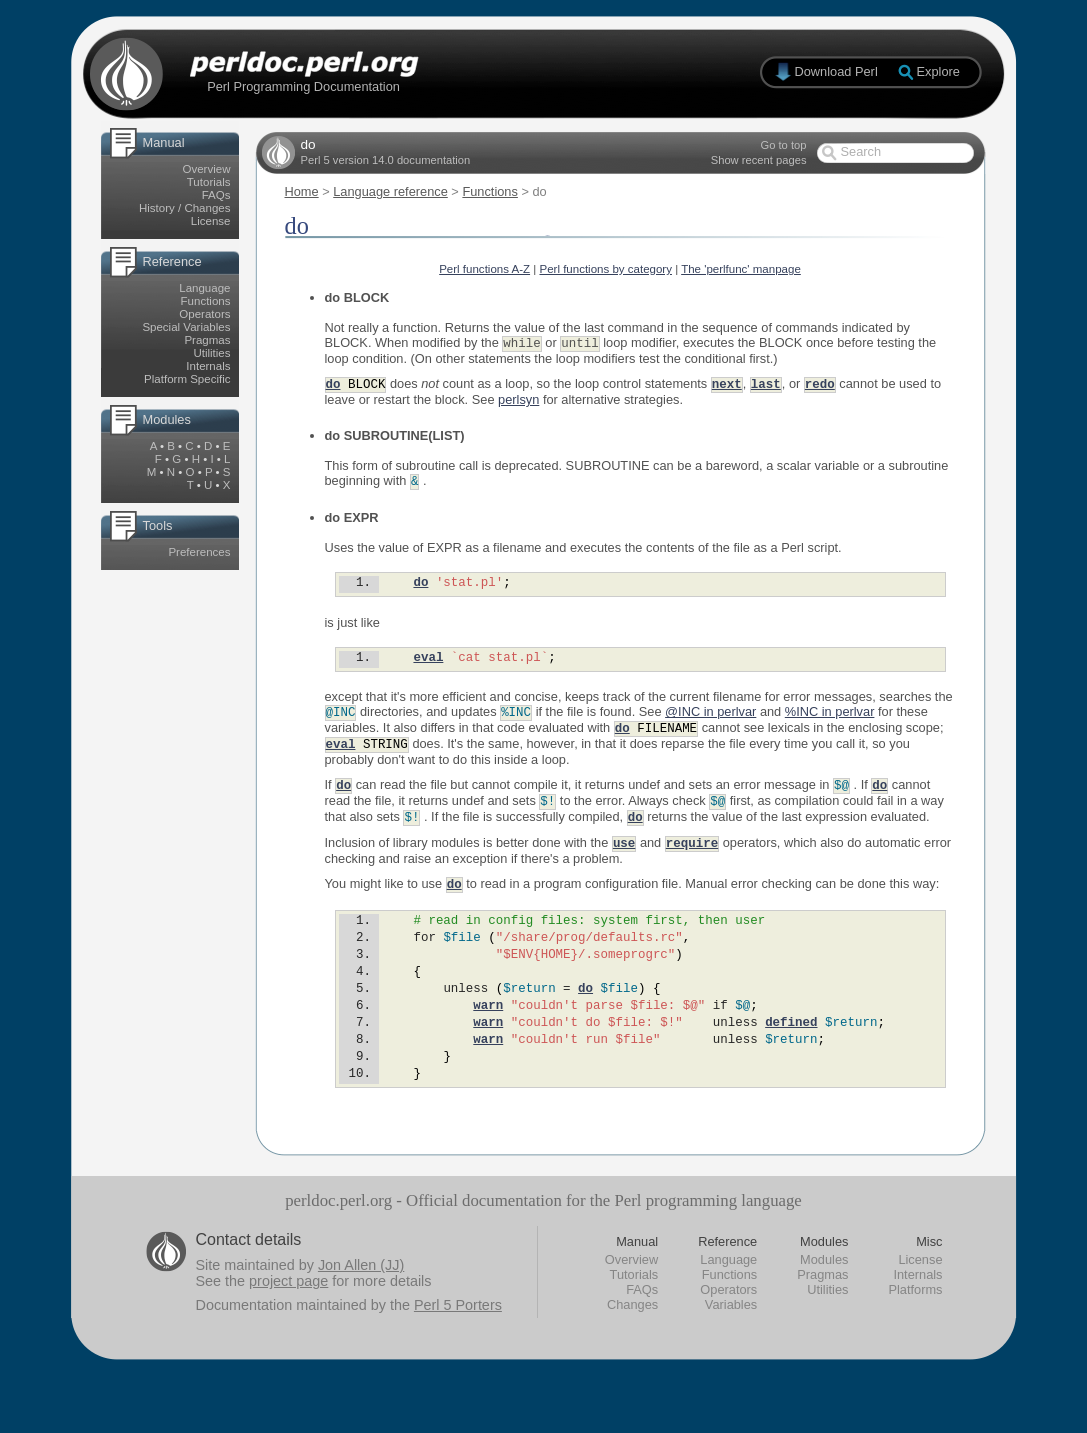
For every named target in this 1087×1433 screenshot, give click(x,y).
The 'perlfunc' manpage (741, 269)
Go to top (783, 145)
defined (791, 1059)
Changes (632, 1351)
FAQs (216, 195)
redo (820, 385)
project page (288, 1328)
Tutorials (209, 182)
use (624, 858)
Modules (824, 1306)
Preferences (199, 552)
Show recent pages (759, 160)
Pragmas (207, 340)
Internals (208, 366)
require (692, 858)
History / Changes (185, 208)
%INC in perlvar (830, 721)
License (211, 221)
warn (488, 1039)
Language (204, 288)
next (727, 385)
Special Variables (186, 327)
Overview (207, 169)
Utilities (211, 353)
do (333, 385)
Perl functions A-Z (484, 269)
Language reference (390, 191)
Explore (938, 71)
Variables (731, 1351)
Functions (206, 301)
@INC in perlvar (710, 721)
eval (428, 665)
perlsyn (518, 401)
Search (861, 151)
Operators (204, 314)
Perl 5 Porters (458, 1352)
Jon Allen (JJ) (361, 1312)
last (766, 385)
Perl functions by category (605, 269)
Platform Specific (187, 379)
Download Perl (836, 71)
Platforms (915, 1336)
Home (302, 191)
